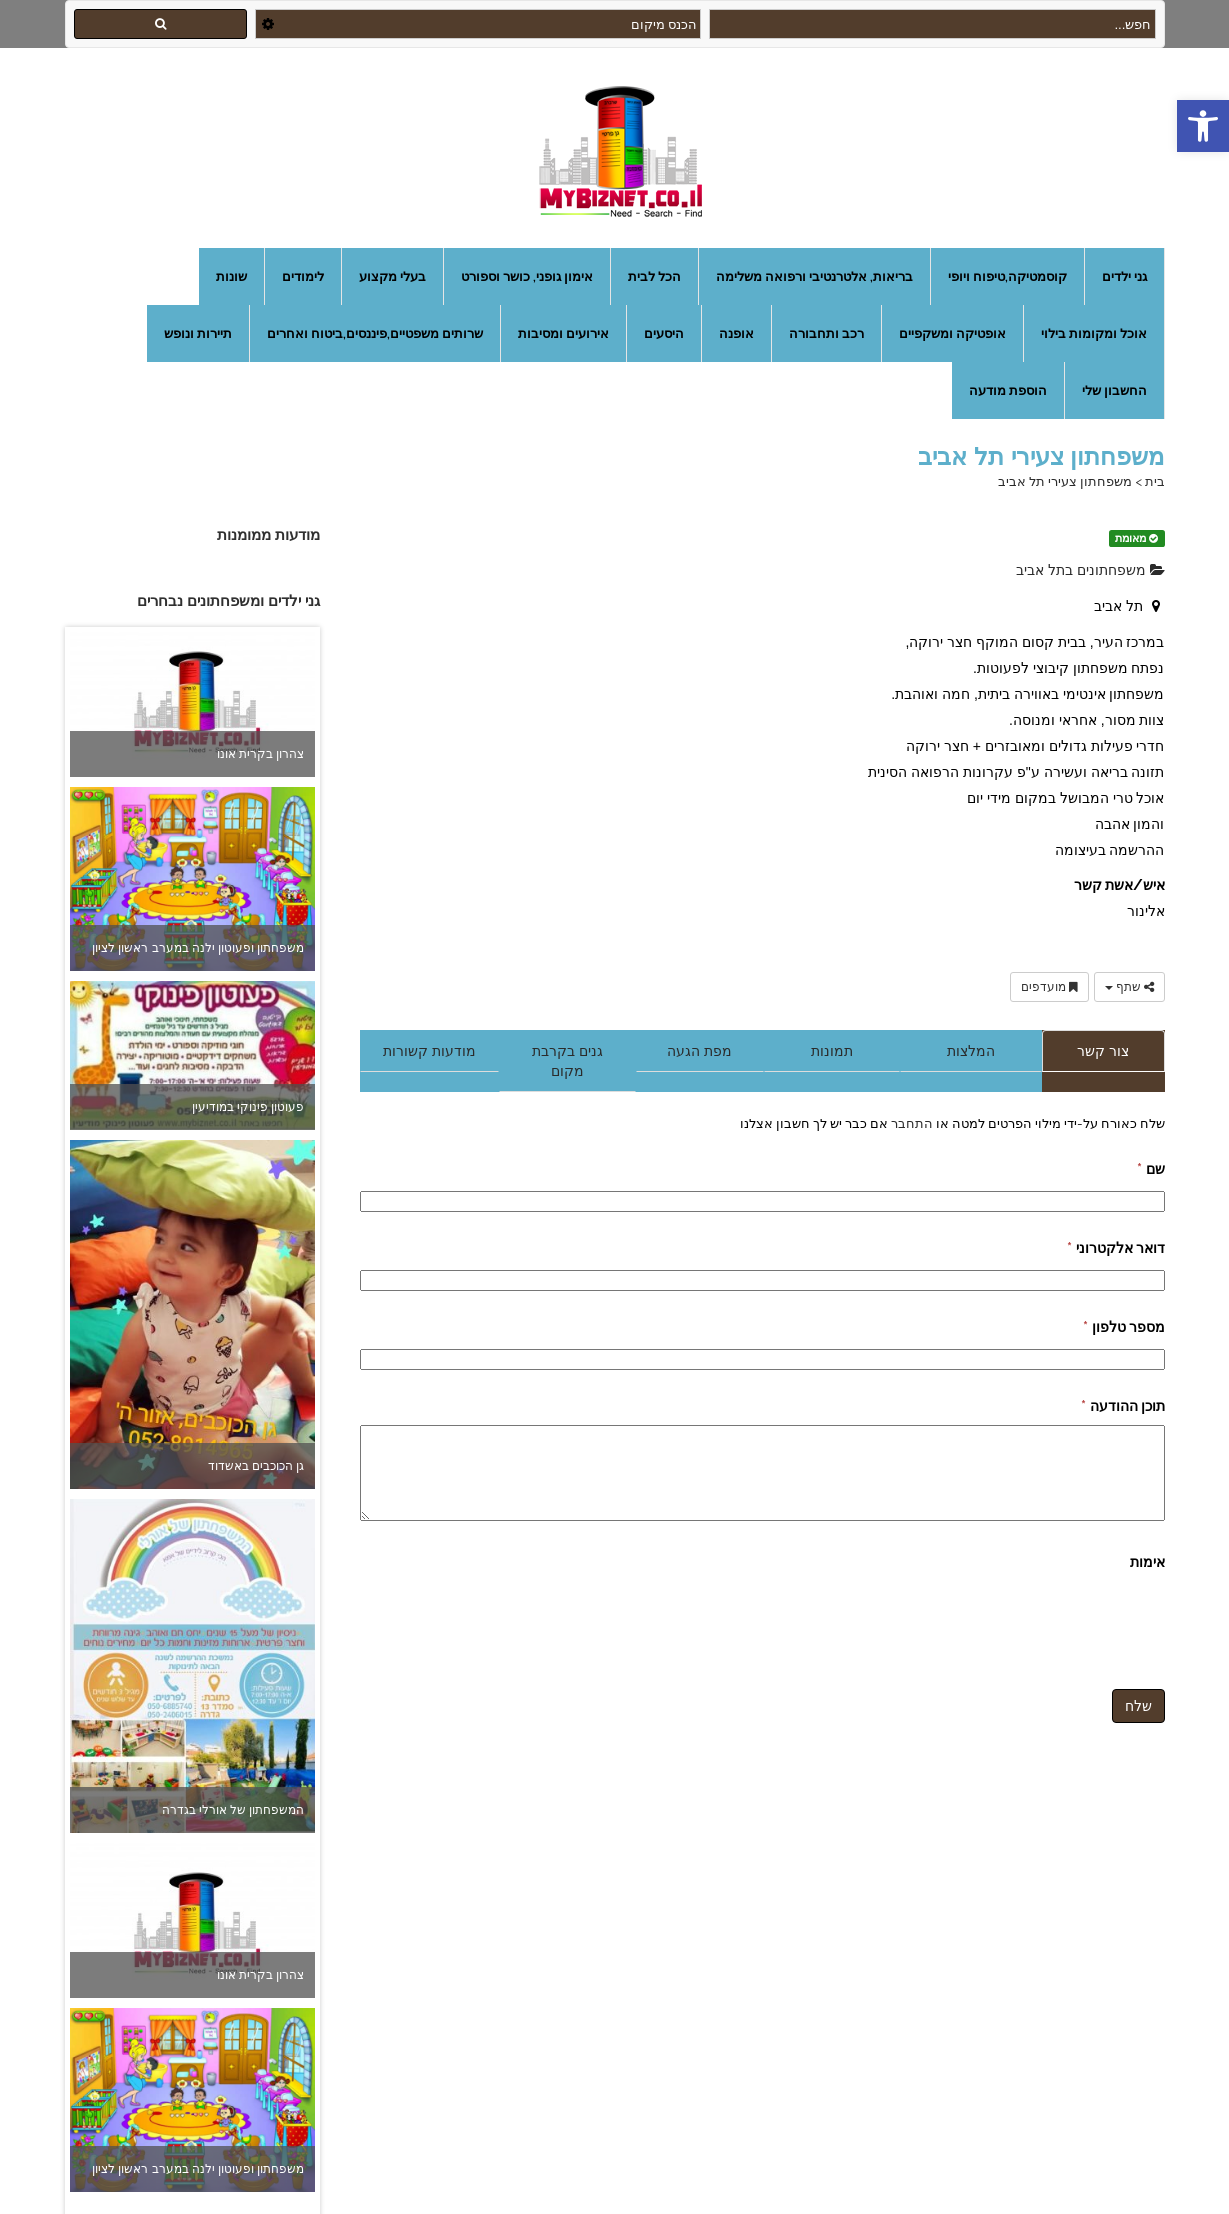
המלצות (971, 1051)
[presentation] (1013, 1620)
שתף (1129, 987)
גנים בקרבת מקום (567, 1061)
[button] (1203, 126)
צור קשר (1103, 1051)
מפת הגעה (699, 1051)
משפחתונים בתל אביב (1090, 570)
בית (1155, 481)
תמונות (832, 1051)
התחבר (910, 1123)
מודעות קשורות (429, 1051)
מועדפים (1049, 987)
